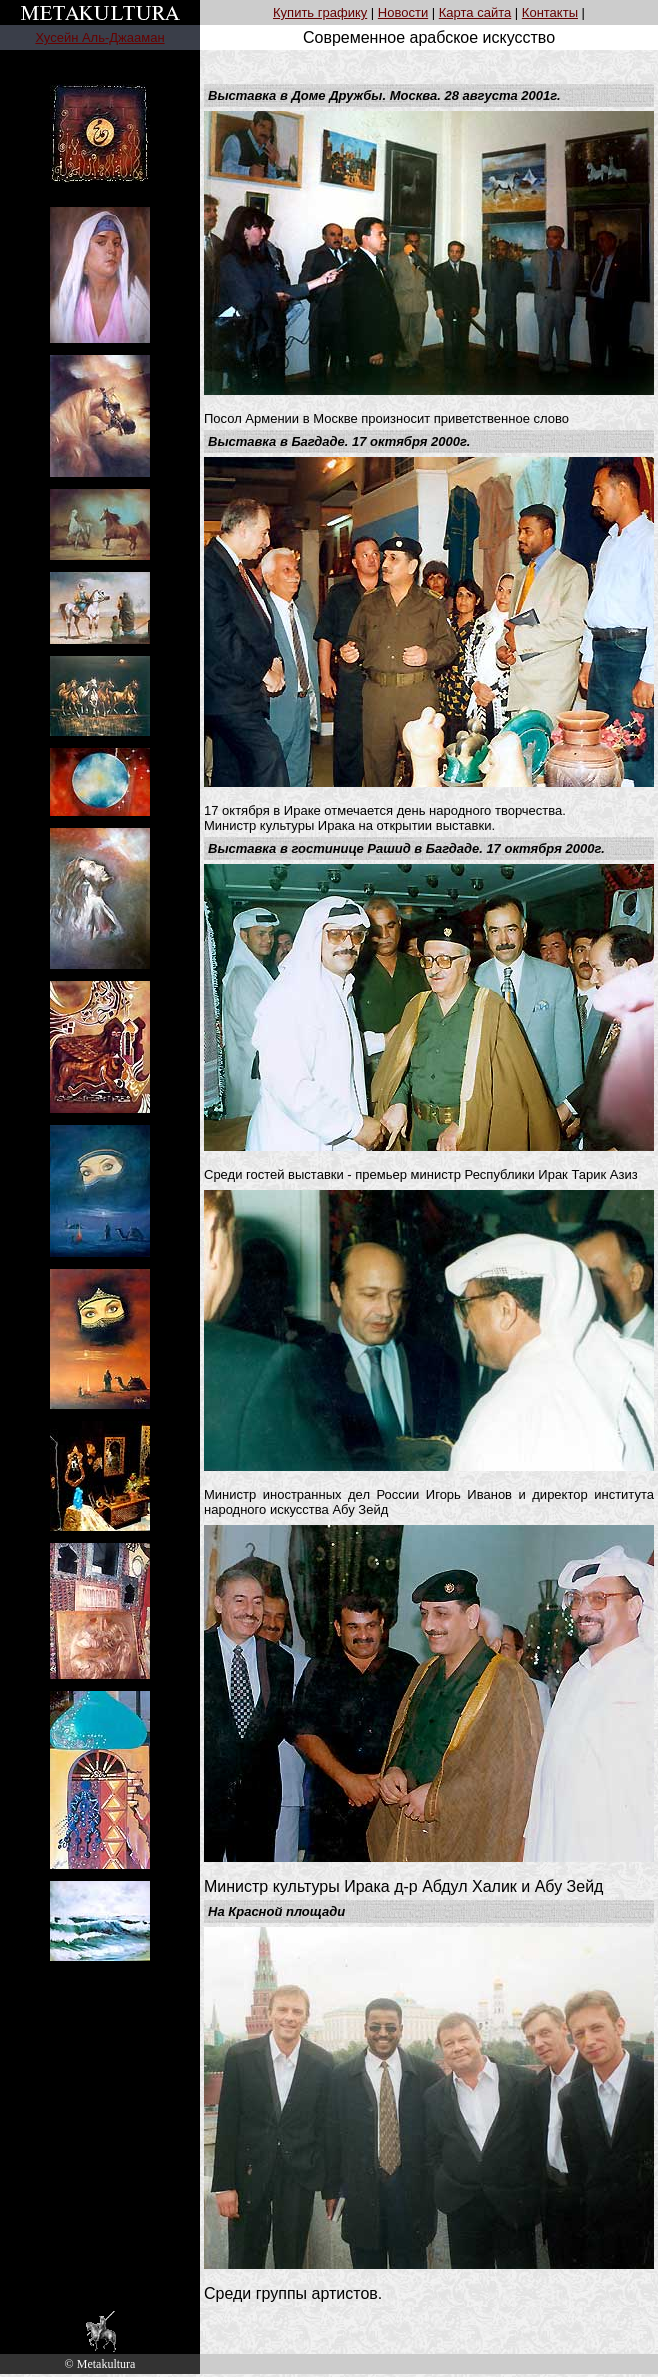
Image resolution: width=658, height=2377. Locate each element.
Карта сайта (475, 12)
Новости (403, 12)
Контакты (550, 12)
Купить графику (320, 12)
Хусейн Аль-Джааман (99, 37)
